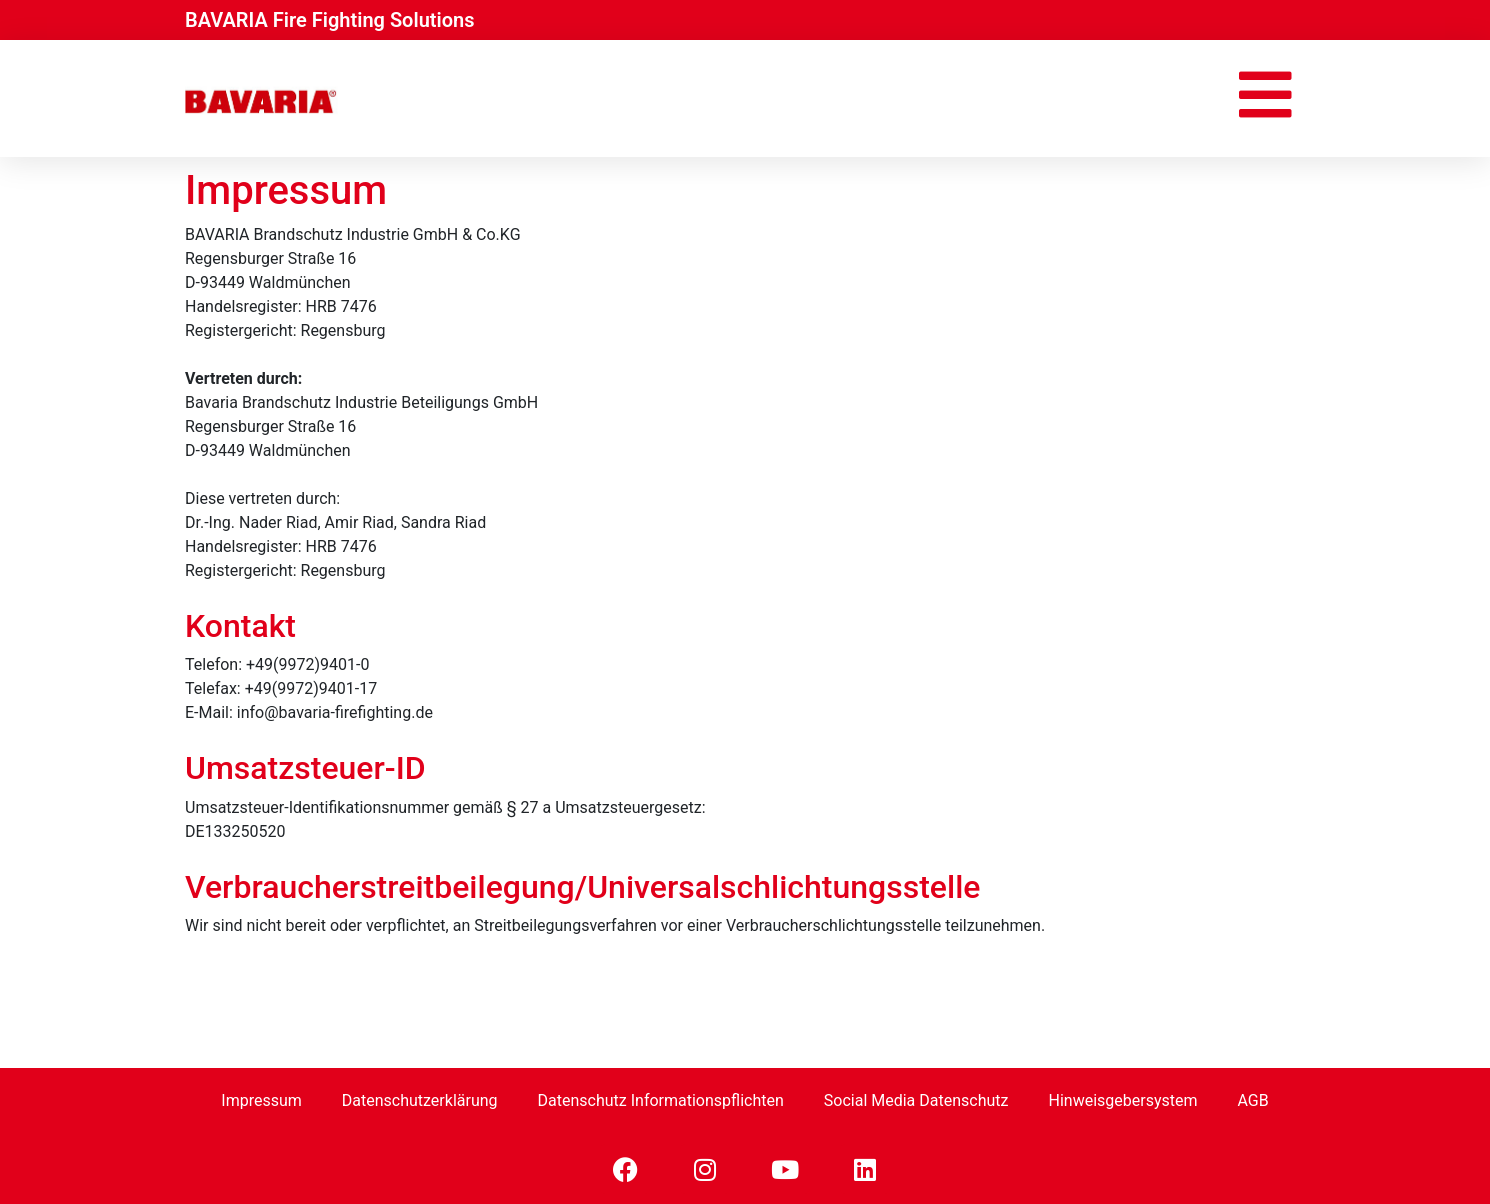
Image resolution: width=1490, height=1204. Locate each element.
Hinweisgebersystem (1122, 1100)
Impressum (261, 1100)
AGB (1252, 1100)
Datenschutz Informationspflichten (661, 1100)
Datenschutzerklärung (420, 1100)
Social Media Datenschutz (916, 1100)
